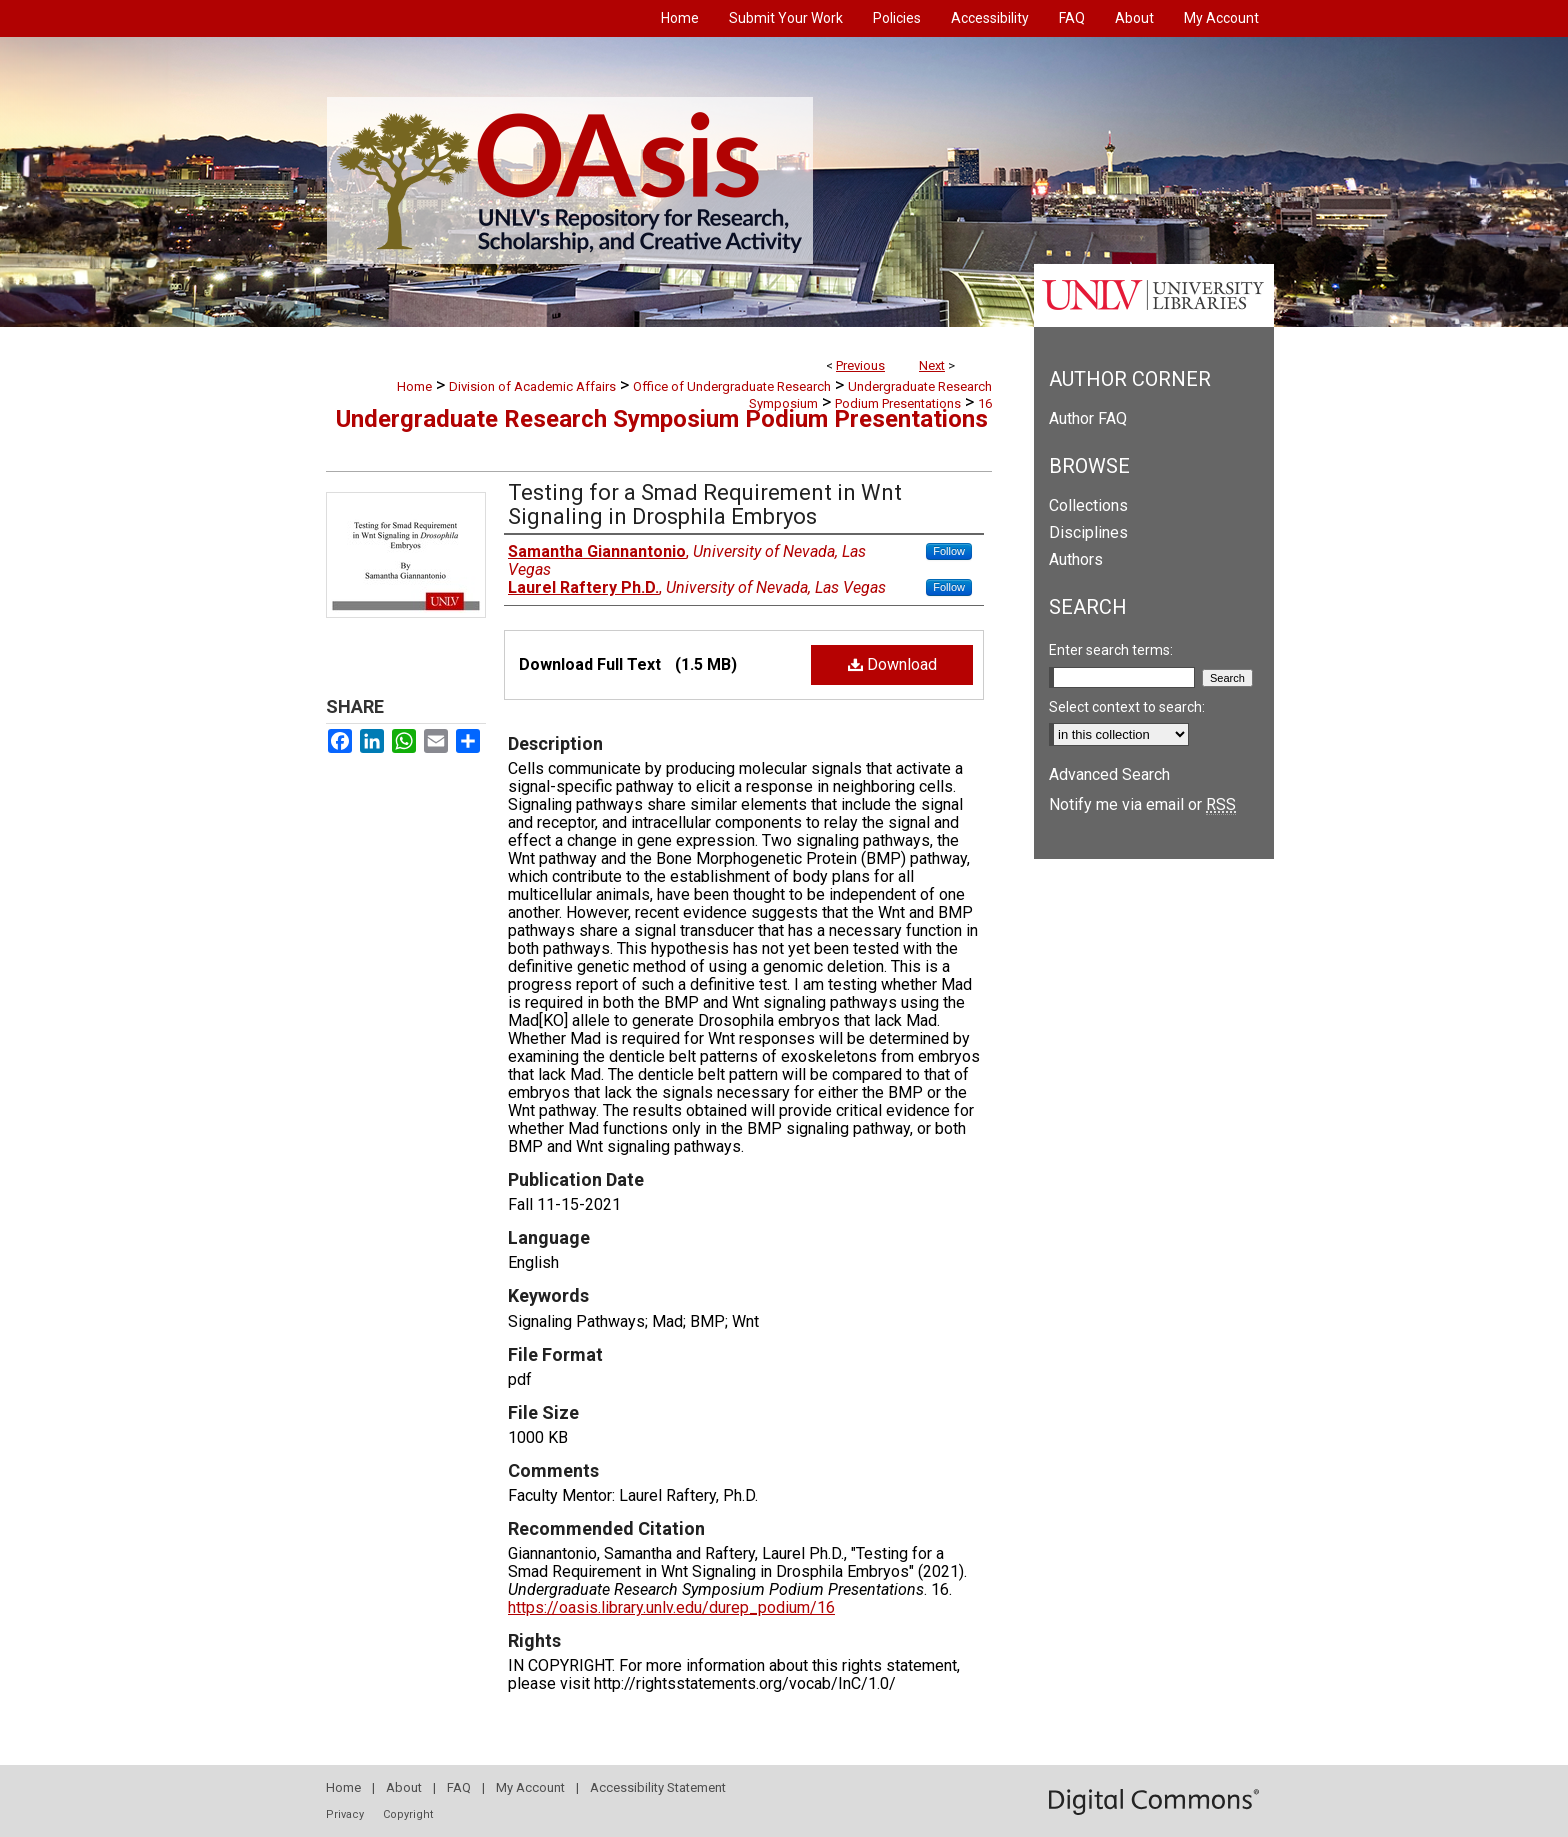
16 (985, 403)
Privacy (345, 1814)
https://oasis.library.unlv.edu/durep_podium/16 (671, 1607)
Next (932, 365)
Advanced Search (1109, 774)
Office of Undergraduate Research (732, 386)
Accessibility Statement (658, 1787)
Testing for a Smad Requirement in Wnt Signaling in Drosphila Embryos (705, 504)
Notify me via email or (1142, 804)
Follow (949, 551)
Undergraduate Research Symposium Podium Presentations (662, 419)
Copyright (408, 1814)
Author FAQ (1088, 418)
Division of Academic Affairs (532, 386)
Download (892, 664)
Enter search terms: (1111, 650)
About (404, 1787)
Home (414, 386)
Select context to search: (1127, 707)
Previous (860, 365)
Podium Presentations (898, 403)
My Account (530, 1787)
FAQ (459, 1787)
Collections (1088, 505)
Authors (1076, 559)
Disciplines (1088, 532)
